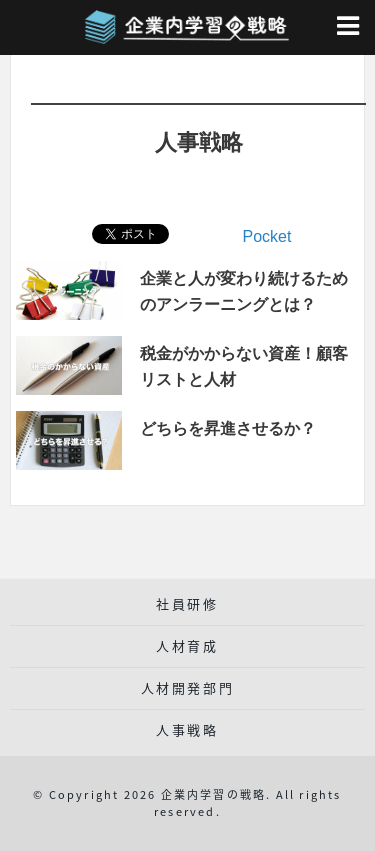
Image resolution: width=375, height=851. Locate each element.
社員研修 (187, 603)
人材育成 (187, 645)
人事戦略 (187, 729)
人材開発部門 (188, 687)
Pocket (267, 236)
